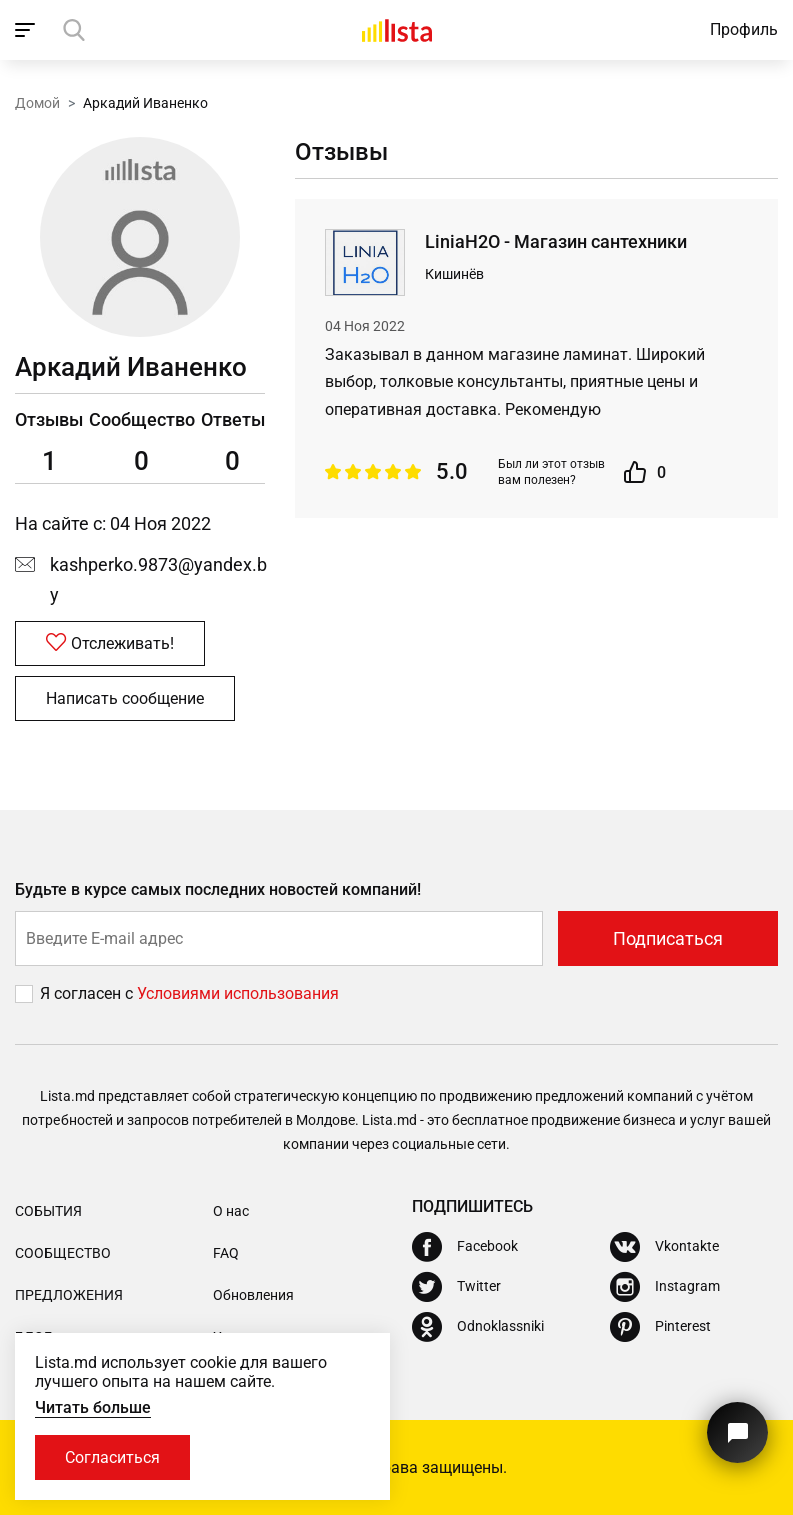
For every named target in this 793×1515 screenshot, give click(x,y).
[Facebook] (465, 1247)
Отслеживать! (110, 643)
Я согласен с (88, 993)
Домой (37, 103)
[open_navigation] (27, 30)
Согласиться (112, 1457)
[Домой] (397, 30)
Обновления (253, 1295)
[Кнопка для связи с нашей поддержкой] (737, 1432)
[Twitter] (456, 1287)
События (48, 1211)
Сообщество (63, 1253)
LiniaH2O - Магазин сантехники (556, 241)
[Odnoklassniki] (478, 1327)
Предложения (69, 1295)
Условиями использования (238, 993)
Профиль (744, 29)
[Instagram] (665, 1287)
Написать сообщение (125, 698)
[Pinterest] (660, 1327)
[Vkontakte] (664, 1247)
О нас (231, 1211)
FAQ (226, 1253)
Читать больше (93, 1407)
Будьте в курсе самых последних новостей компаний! (218, 889)
